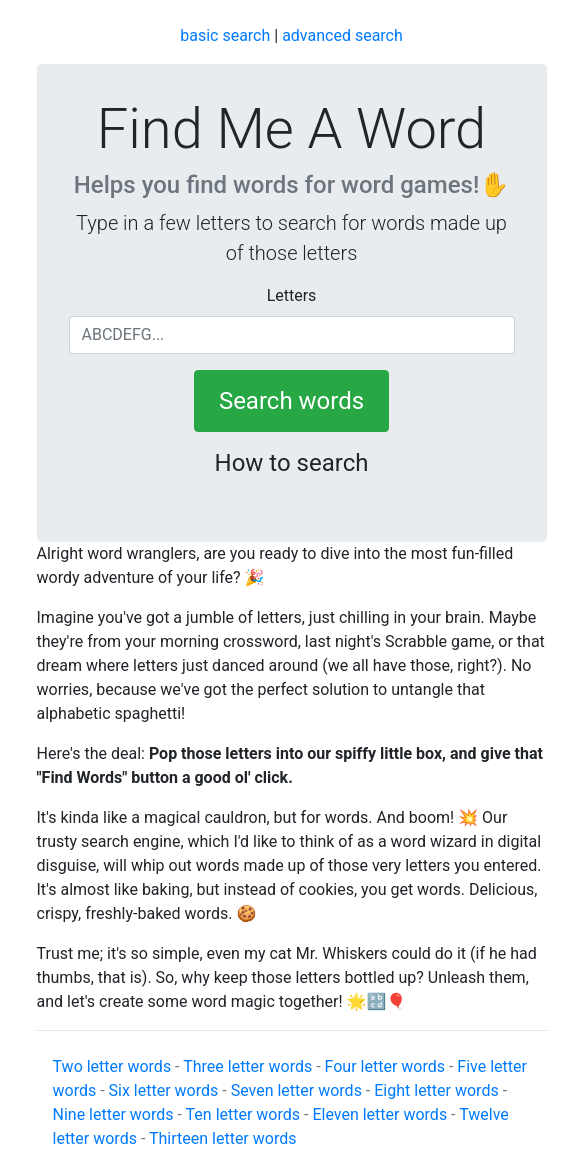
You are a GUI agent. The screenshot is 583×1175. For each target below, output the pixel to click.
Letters (292, 295)
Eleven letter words (379, 1114)
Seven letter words (296, 1090)
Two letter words (112, 1066)
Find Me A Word (291, 129)
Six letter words (164, 1090)
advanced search (342, 35)
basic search (225, 35)
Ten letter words (243, 1114)
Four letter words (385, 1066)
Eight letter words (436, 1090)
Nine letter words (113, 1114)
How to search (292, 463)
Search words (291, 401)
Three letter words (247, 1066)
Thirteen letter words (223, 1138)
